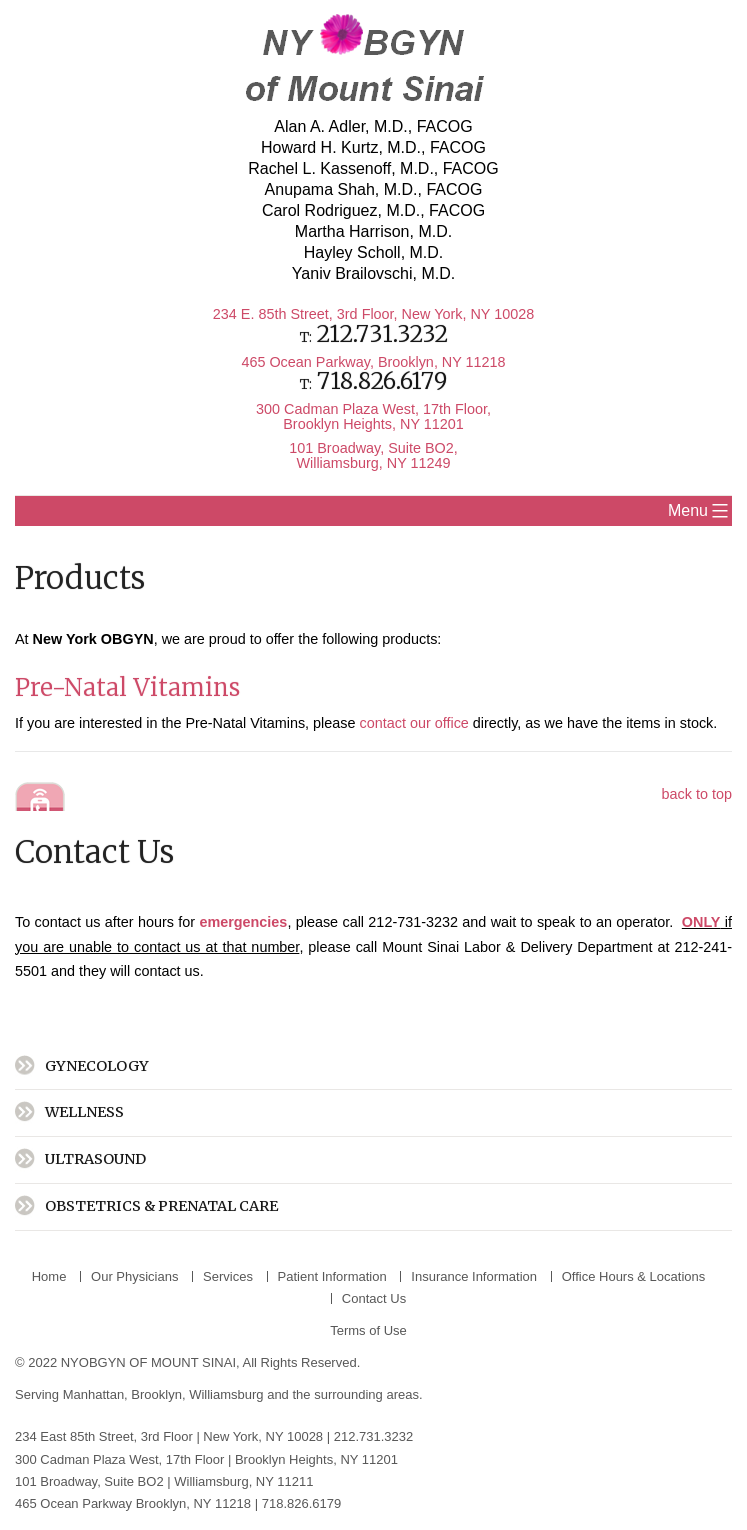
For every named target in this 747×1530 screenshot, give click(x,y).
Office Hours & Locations (634, 1276)
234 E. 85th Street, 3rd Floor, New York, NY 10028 (373, 314)
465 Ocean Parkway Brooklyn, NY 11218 (133, 1503)
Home (49, 1276)
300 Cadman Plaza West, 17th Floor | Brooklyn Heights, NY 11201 (208, 1459)
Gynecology (97, 1066)
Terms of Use (368, 1330)
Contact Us (374, 1298)
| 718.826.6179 (298, 1503)
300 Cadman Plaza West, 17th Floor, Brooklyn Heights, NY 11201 (373, 416)
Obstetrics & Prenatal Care (161, 1206)
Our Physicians (134, 1276)
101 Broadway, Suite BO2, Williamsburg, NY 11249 (373, 455)
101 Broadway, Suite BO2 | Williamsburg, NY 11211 (166, 1481)
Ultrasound (95, 1159)
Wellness (84, 1112)
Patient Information (332, 1276)
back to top (697, 794)
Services (228, 1276)
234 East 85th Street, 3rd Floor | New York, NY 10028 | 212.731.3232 (214, 1436)
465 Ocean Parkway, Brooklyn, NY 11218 (373, 362)
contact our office (414, 723)
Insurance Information (474, 1276)
